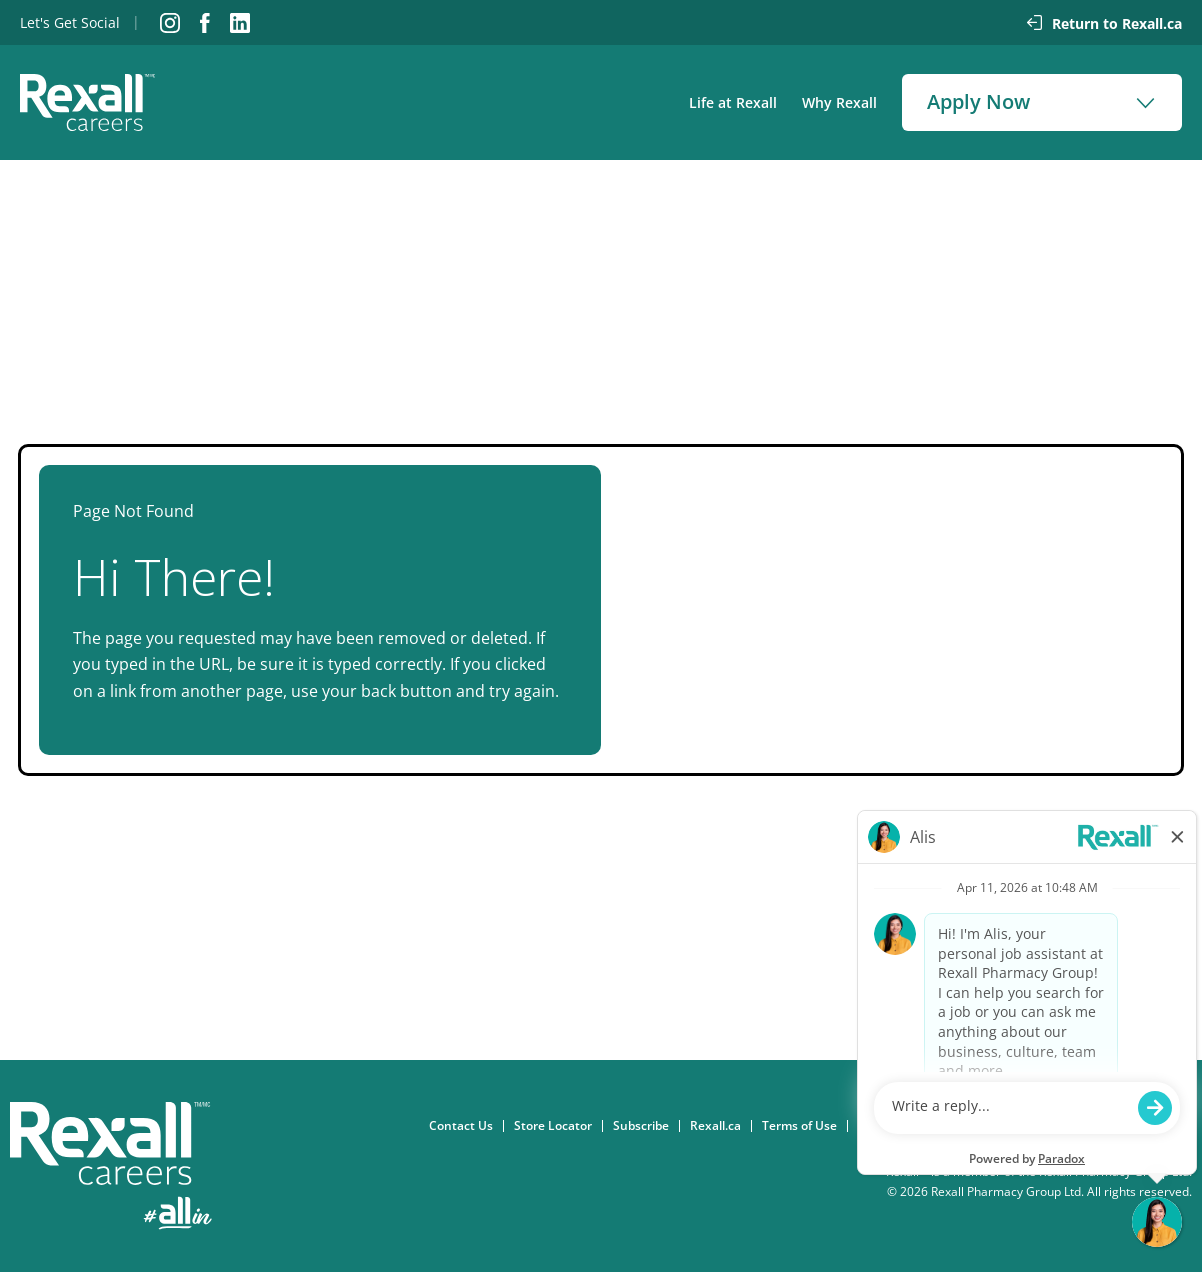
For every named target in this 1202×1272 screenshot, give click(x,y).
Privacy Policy (970, 1126)
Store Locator (558, 1126)
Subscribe (646, 1126)
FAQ (1185, 1126)
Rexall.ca (720, 1126)
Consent (887, 1126)
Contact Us (466, 1126)
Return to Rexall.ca (1117, 23)
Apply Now (978, 101)
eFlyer (1136, 1126)
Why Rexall (839, 102)
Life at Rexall (733, 102)
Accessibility (1063, 1126)
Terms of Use (804, 1126)
